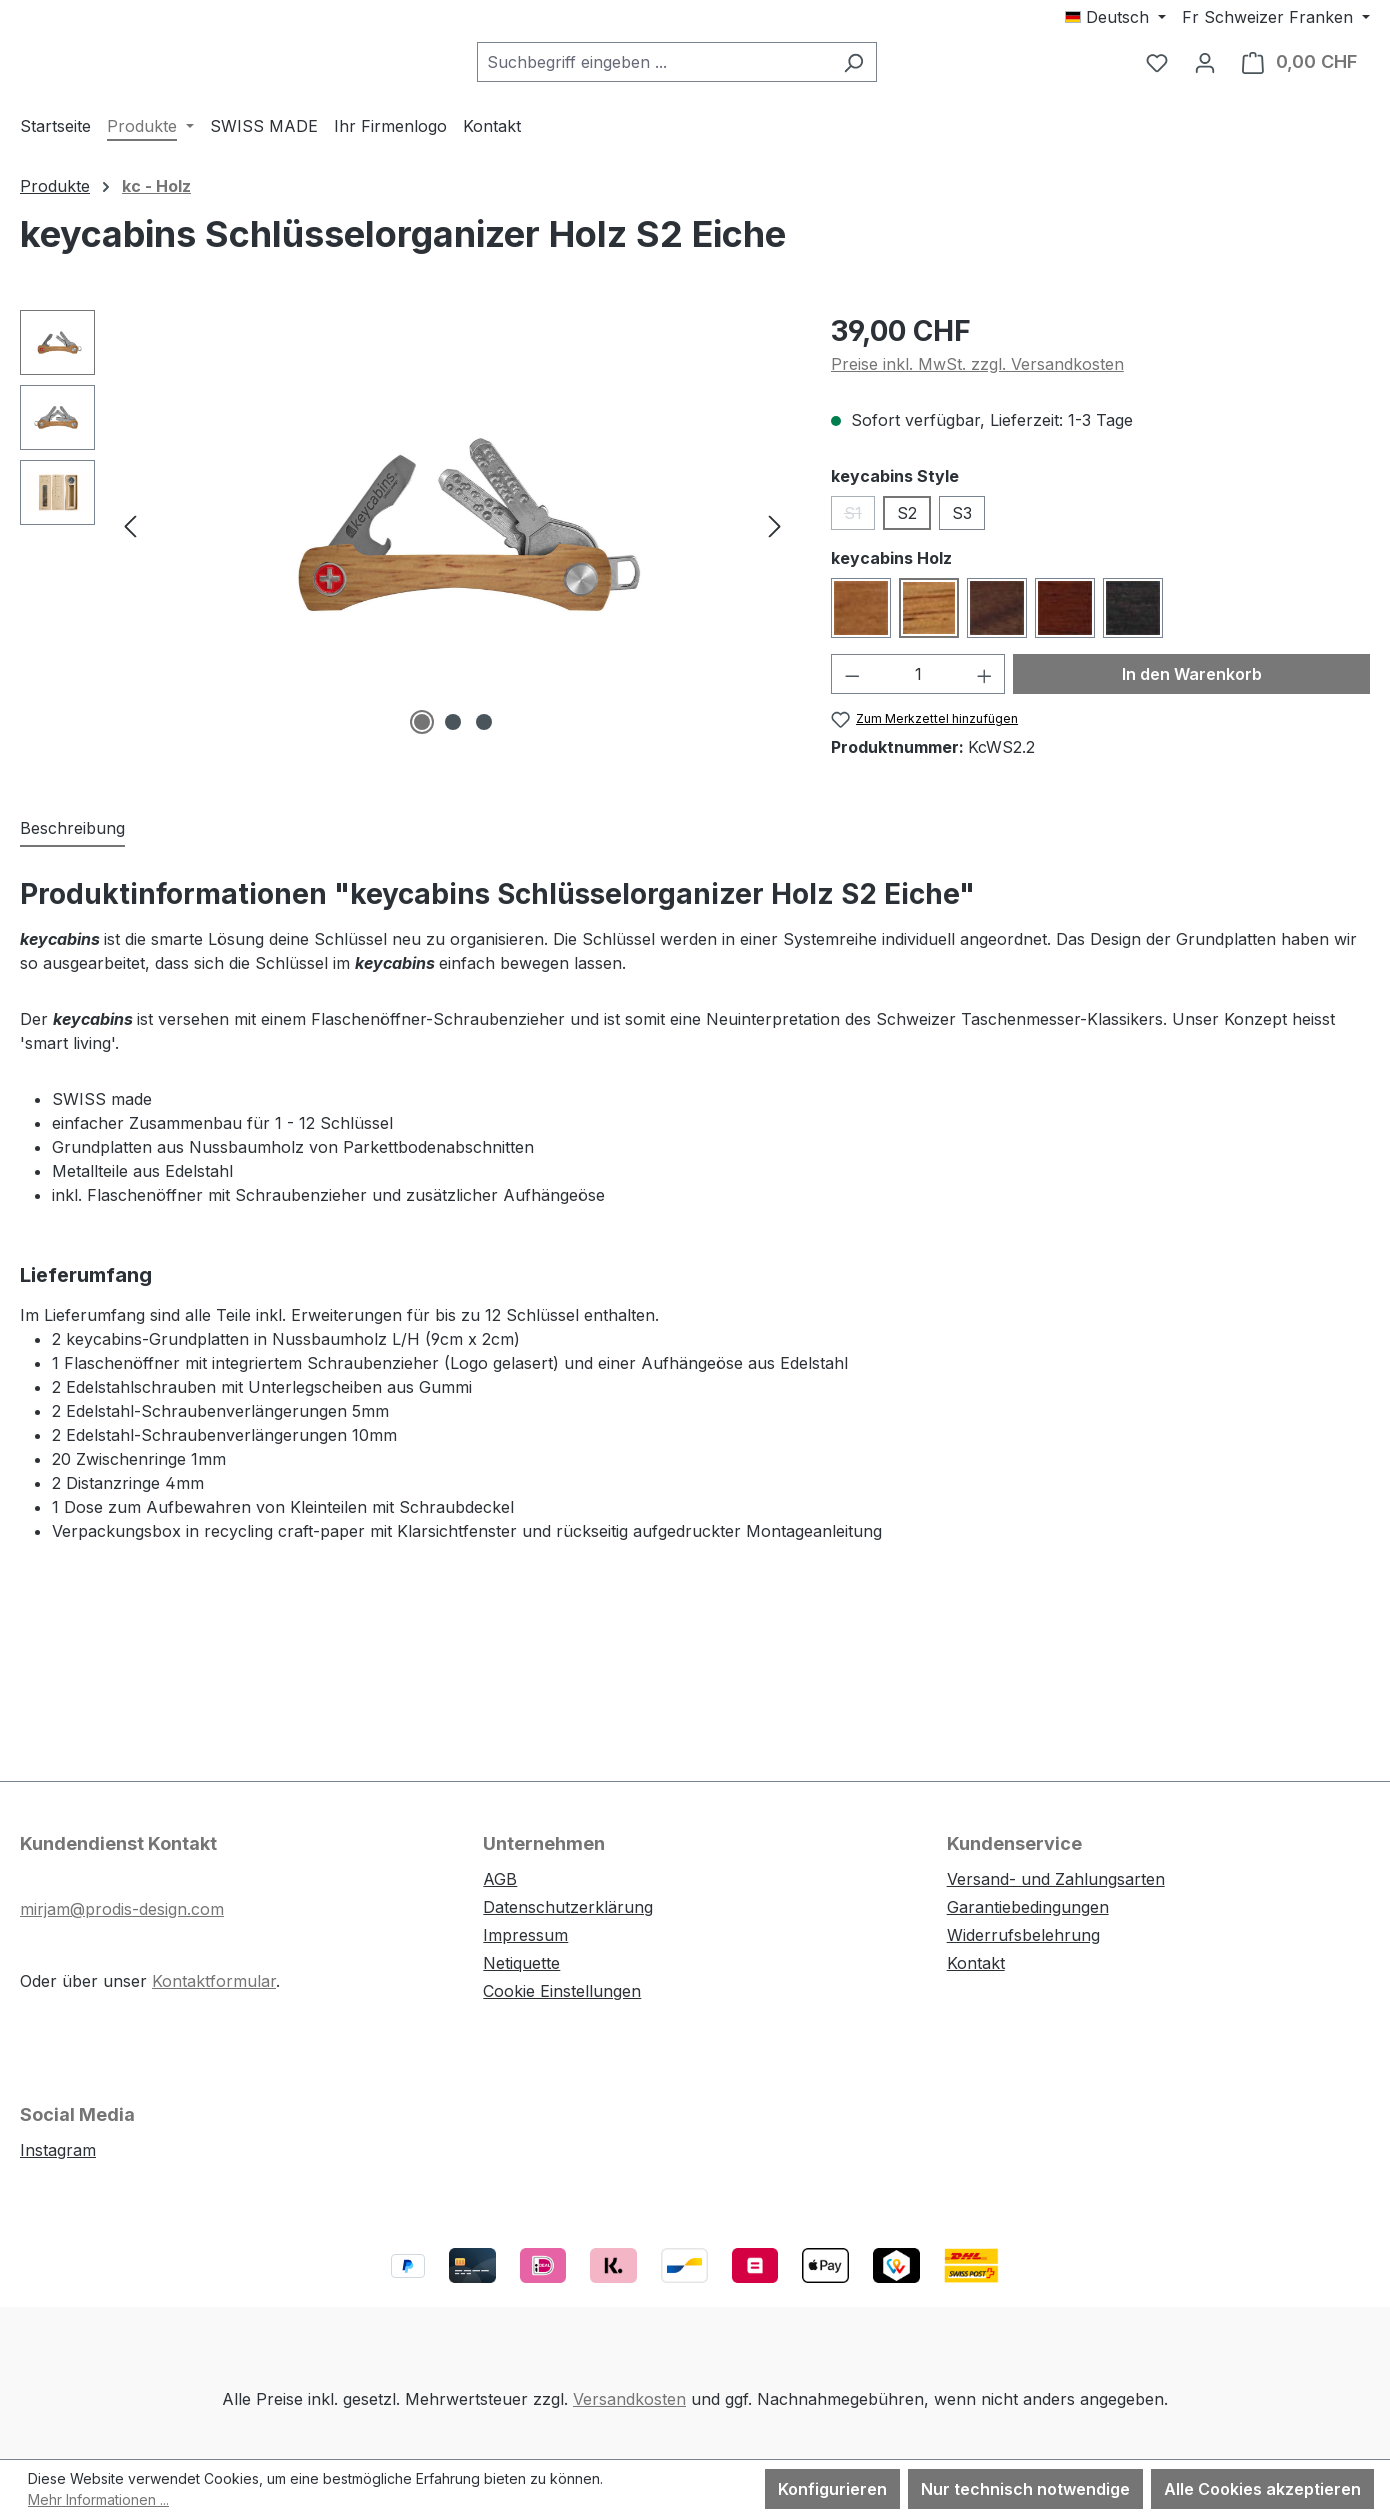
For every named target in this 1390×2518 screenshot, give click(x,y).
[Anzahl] (917, 687)
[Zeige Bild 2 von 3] (453, 735)
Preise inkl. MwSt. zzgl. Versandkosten (977, 377)
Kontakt (976, 1963)
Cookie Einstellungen (562, 1991)
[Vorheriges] (130, 538)
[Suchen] (903, 69)
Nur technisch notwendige (1025, 2489)
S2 (907, 526)
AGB (500, 1879)
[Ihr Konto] (1205, 69)
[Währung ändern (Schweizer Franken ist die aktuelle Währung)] (1276, 17)
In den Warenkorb (1192, 687)
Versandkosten (629, 2399)
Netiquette (521, 1963)
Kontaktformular (214, 1981)
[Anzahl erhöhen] (985, 687)
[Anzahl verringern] (852, 687)
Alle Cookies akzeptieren (1262, 2489)
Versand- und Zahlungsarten (1056, 1879)
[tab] (72, 843)
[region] (405, 538)
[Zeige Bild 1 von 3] (422, 735)
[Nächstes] (775, 538)
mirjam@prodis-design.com (122, 1909)
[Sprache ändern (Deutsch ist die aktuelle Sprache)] (1115, 17)
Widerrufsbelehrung (1023, 1935)
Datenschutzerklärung (568, 1907)
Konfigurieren (832, 2489)
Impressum (525, 1935)
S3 (962, 526)
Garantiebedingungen (1028, 1907)
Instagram (58, 2150)
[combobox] (704, 69)
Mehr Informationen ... (98, 2499)
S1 (859, 529)
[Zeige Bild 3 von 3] (484, 735)
